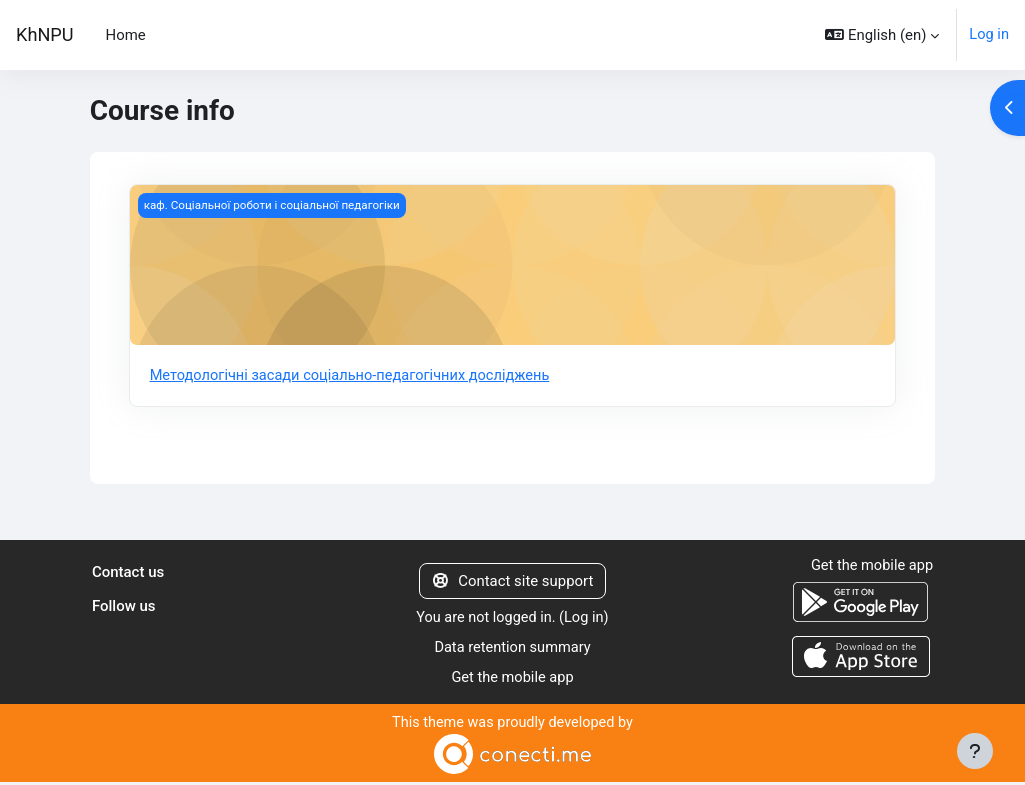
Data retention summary (513, 650)
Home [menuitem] (126, 35)
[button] (882, 35)
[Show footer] (975, 751)
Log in (989, 35)
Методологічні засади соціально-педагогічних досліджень (354, 376)
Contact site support (513, 582)
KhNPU (45, 34)
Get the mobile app (512, 680)
